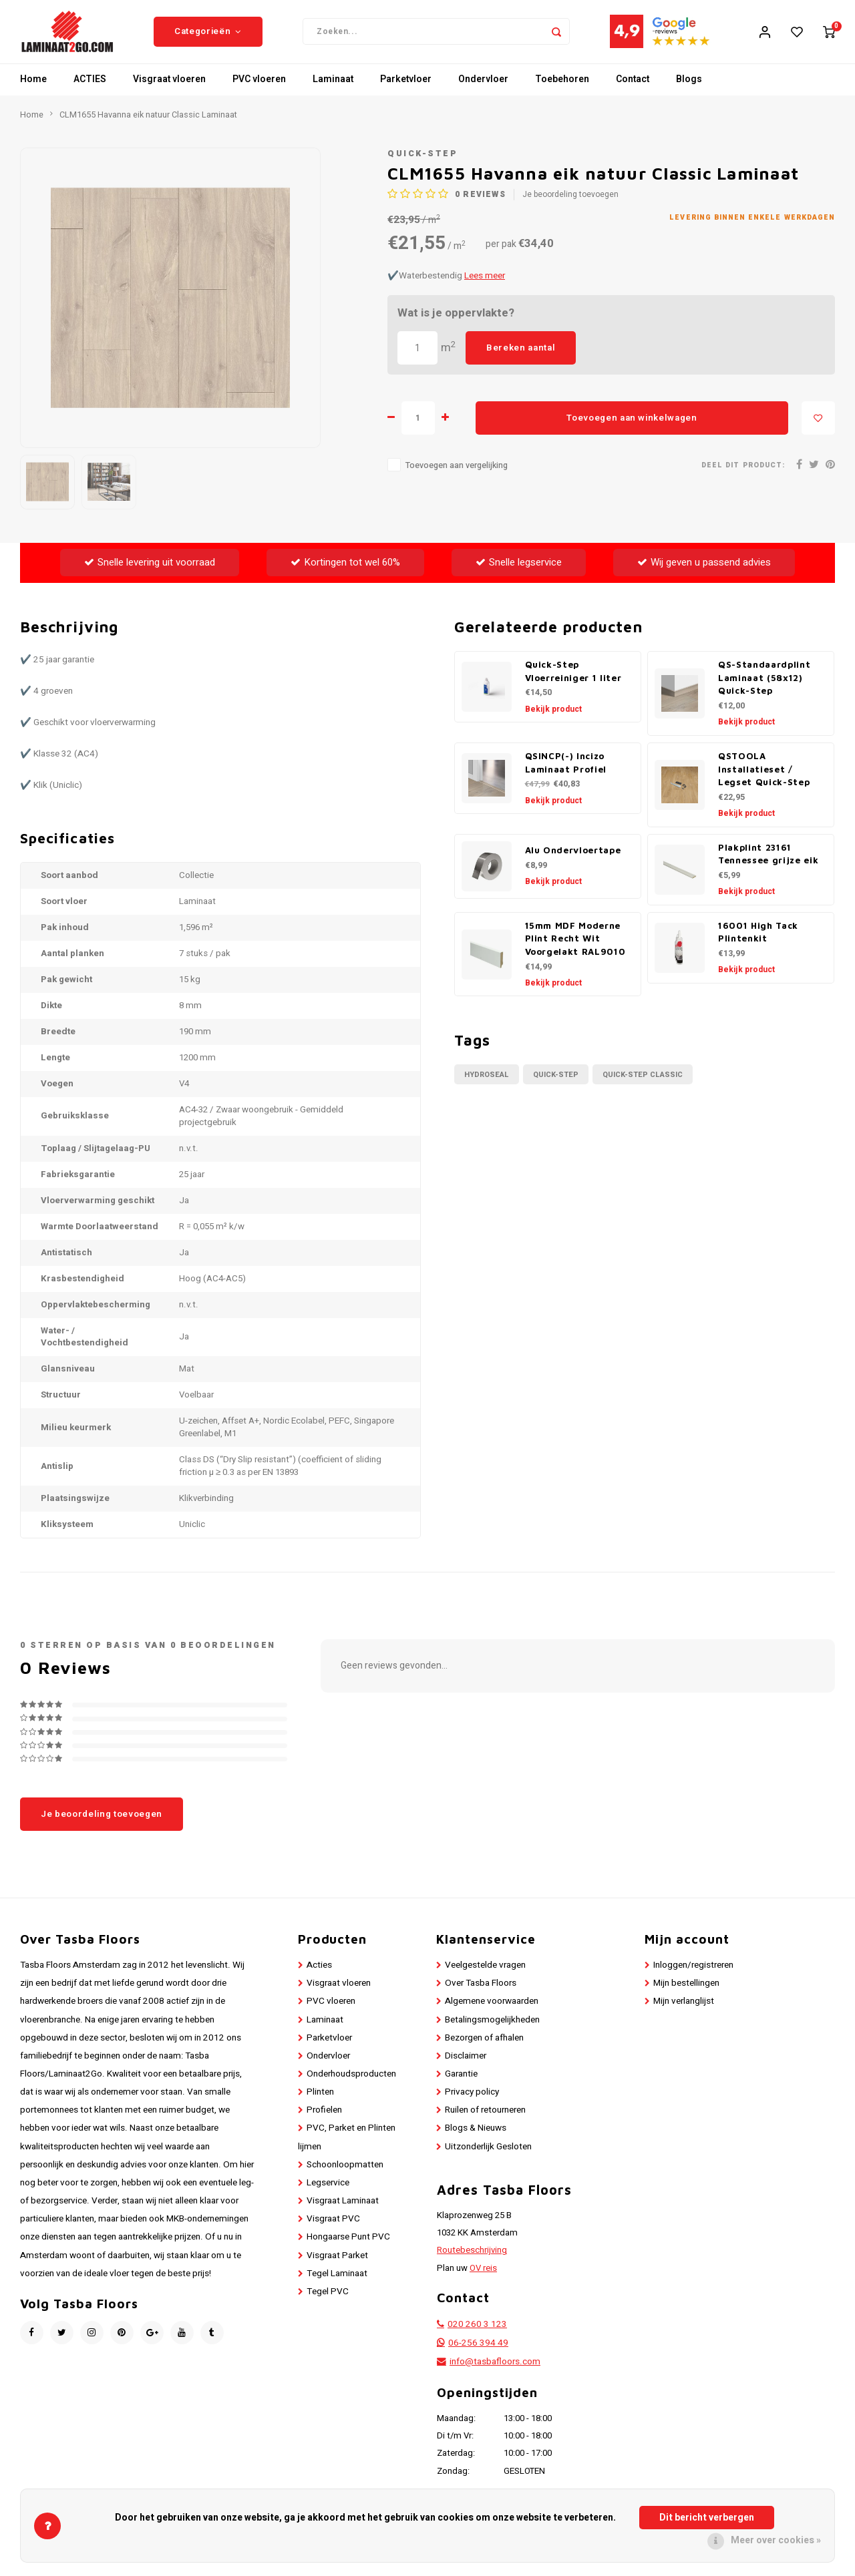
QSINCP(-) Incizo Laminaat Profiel (566, 773)
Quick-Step (422, 164)
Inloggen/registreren (693, 1975)
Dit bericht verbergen (706, 2518)
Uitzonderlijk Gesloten (488, 2156)
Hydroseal (486, 1084)
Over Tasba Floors (480, 1993)
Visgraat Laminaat (343, 2210)
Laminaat (333, 90)
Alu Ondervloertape (573, 860)
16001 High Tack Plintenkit (758, 942)
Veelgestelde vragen (485, 1975)
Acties (319, 1975)
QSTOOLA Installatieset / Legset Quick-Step (764, 779)
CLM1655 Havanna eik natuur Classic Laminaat (148, 125)
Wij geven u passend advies (704, 572)
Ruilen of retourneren (485, 2120)
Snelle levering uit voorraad (149, 572)
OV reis (483, 2278)
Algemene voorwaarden (491, 2011)
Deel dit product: (743, 475)
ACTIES (89, 90)
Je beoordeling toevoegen (570, 205)
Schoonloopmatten (345, 2174)
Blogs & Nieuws (475, 2138)
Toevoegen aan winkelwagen (631, 428)
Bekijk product (553, 719)
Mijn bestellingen (686, 1993)
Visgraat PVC (333, 2229)
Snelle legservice (519, 572)
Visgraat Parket (337, 2265)
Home (33, 90)
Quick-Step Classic (643, 1084)
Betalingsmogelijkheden (492, 2029)
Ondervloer (483, 90)
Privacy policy (472, 2102)
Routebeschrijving (472, 2261)
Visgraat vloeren (169, 90)
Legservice (328, 2192)
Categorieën (208, 36)
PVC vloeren (259, 90)
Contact (632, 90)
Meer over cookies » (776, 2540)
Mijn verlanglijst (683, 2011)
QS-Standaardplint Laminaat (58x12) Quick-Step (764, 687)
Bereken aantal (520, 358)
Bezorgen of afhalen (484, 2048)
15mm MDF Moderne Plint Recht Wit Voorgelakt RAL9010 (575, 949)
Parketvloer (406, 90)
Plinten (320, 2102)
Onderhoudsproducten (351, 2084)
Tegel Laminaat (337, 2283)
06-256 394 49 (478, 2353)
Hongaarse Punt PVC (348, 2247)
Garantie (461, 2084)
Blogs (689, 90)
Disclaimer (465, 2066)
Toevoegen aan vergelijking (456, 476)
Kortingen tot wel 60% (345, 572)
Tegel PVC (328, 2301)
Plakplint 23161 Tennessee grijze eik (768, 864)
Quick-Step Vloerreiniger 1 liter (573, 681)
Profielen (324, 2120)
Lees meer (484, 286)
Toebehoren (562, 90)
